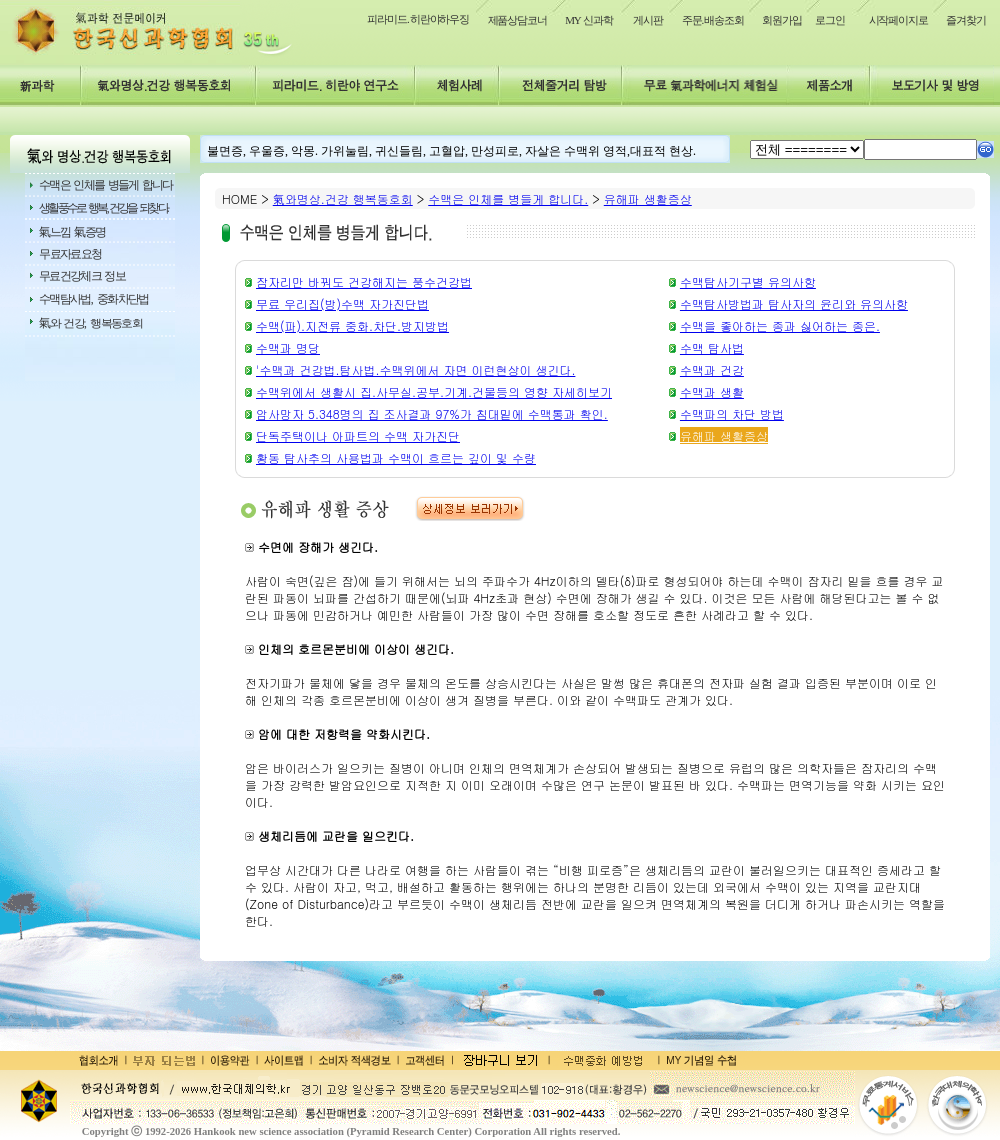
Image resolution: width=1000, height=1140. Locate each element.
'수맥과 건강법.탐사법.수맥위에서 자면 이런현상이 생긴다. (415, 369)
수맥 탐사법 (712, 347)
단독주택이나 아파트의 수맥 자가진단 (358, 435)
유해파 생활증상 (648, 198)
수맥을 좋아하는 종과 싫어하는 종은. (780, 325)
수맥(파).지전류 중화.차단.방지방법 (352, 325)
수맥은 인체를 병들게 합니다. (508, 198)
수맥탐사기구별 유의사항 (748, 281)
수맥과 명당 (288, 347)
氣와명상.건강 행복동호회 (343, 198)
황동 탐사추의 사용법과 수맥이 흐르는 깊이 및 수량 (396, 457)
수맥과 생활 (712, 391)
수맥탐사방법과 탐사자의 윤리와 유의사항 (794, 303)
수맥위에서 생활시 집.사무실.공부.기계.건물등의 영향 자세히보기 (434, 391)
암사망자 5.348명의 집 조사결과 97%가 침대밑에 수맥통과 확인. (432, 413)
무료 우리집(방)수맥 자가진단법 (342, 303)
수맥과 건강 (712, 369)
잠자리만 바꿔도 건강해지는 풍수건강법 (364, 281)
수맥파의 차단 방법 (732, 413)
